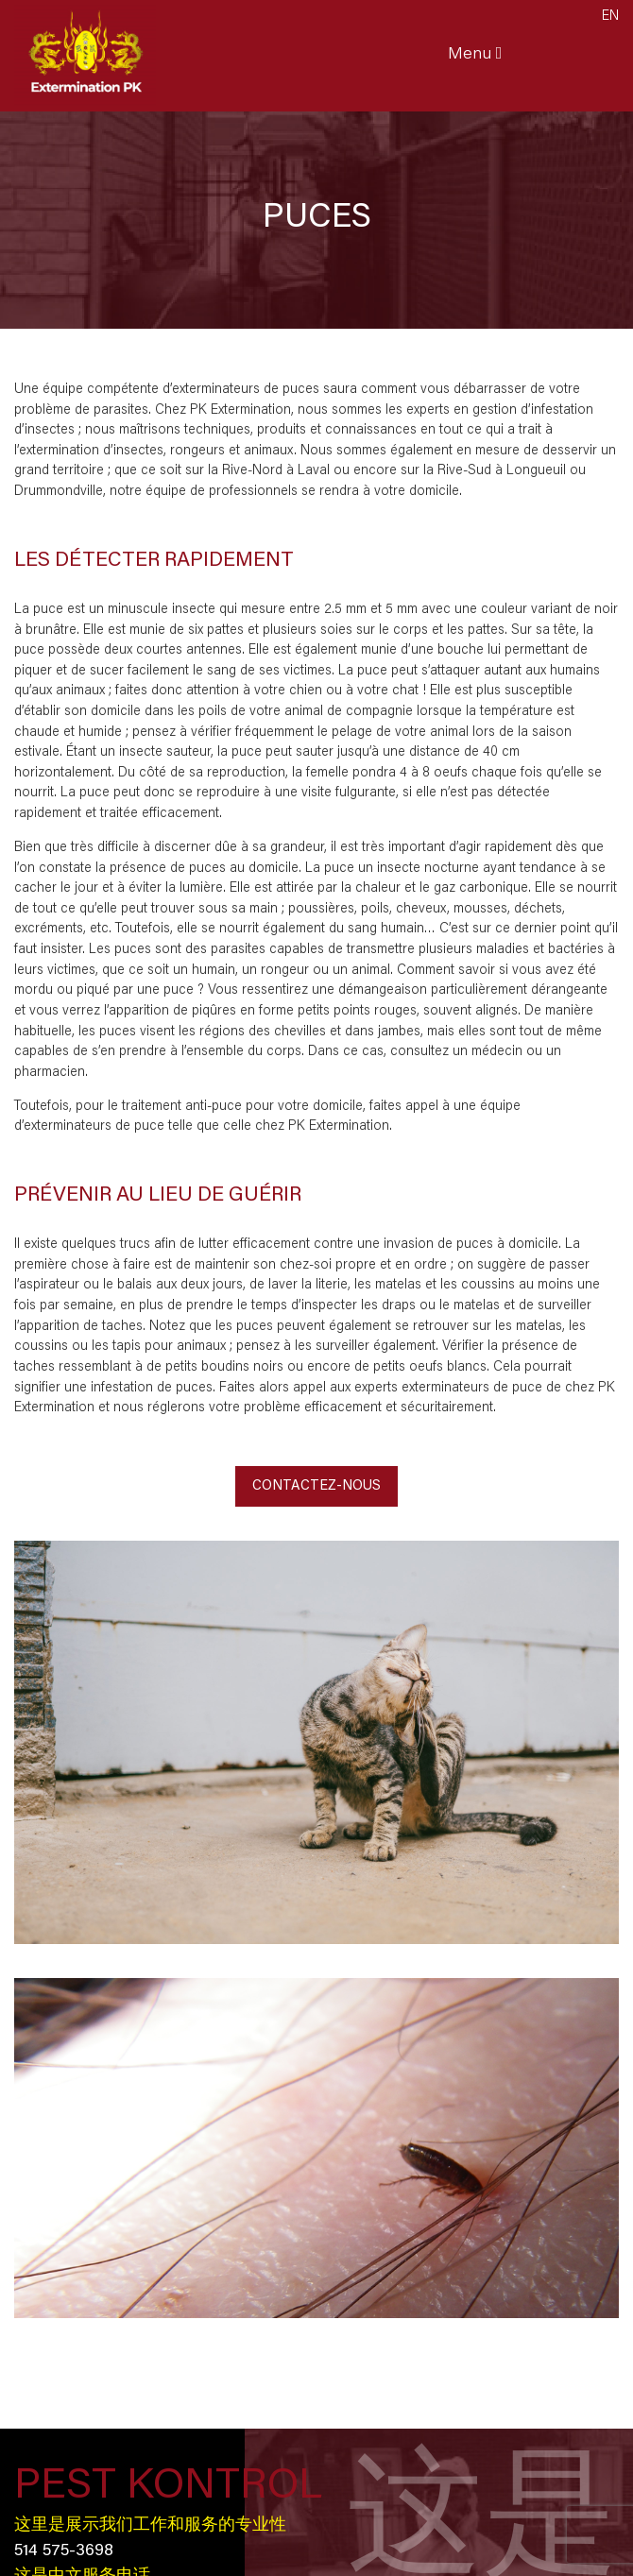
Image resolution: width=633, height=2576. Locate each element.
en (610, 16)
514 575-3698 (63, 2551)
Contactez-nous (316, 1486)
